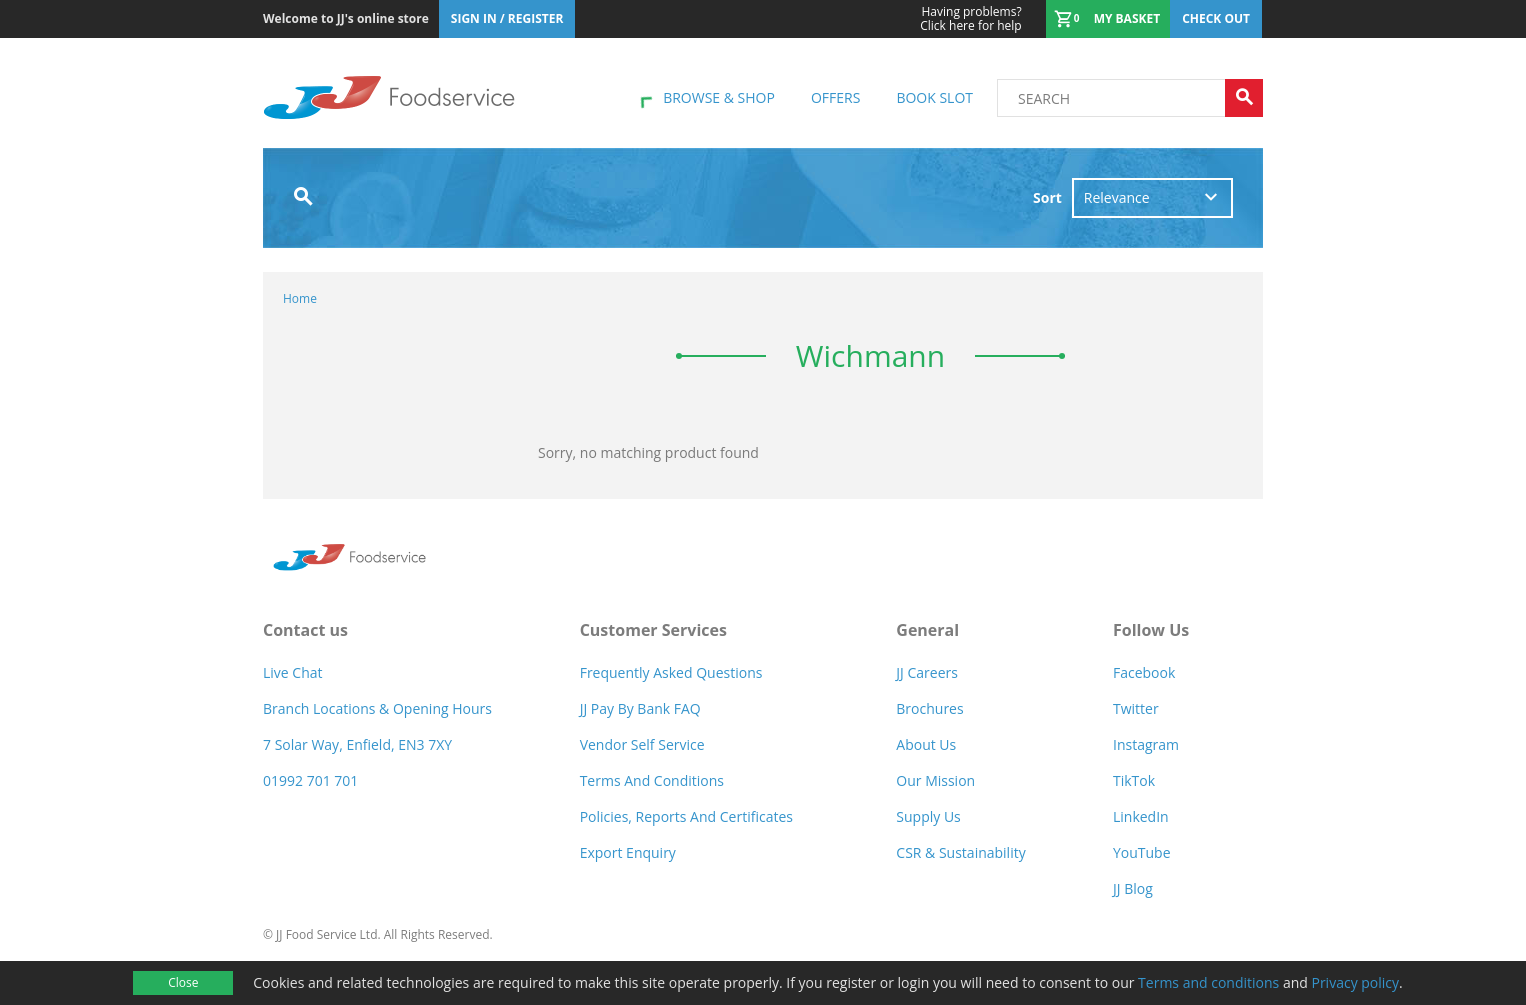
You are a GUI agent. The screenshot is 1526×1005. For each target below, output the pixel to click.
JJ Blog (1133, 888)
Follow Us (1151, 630)
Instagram (1146, 744)
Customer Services (653, 630)
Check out (1216, 18)
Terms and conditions (1208, 982)
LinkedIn (1141, 816)
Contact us (305, 630)
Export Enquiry (628, 852)
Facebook (1144, 672)
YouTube (1142, 852)
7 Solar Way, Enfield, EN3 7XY (357, 744)
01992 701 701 (310, 780)
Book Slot (934, 97)
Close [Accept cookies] (183, 982)
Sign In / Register (507, 18)
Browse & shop (719, 97)
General (927, 630)
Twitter (1136, 708)
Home (300, 298)
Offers (835, 97)
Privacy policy (1355, 982)
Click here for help (970, 19)
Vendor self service (642, 744)
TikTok (1134, 780)
